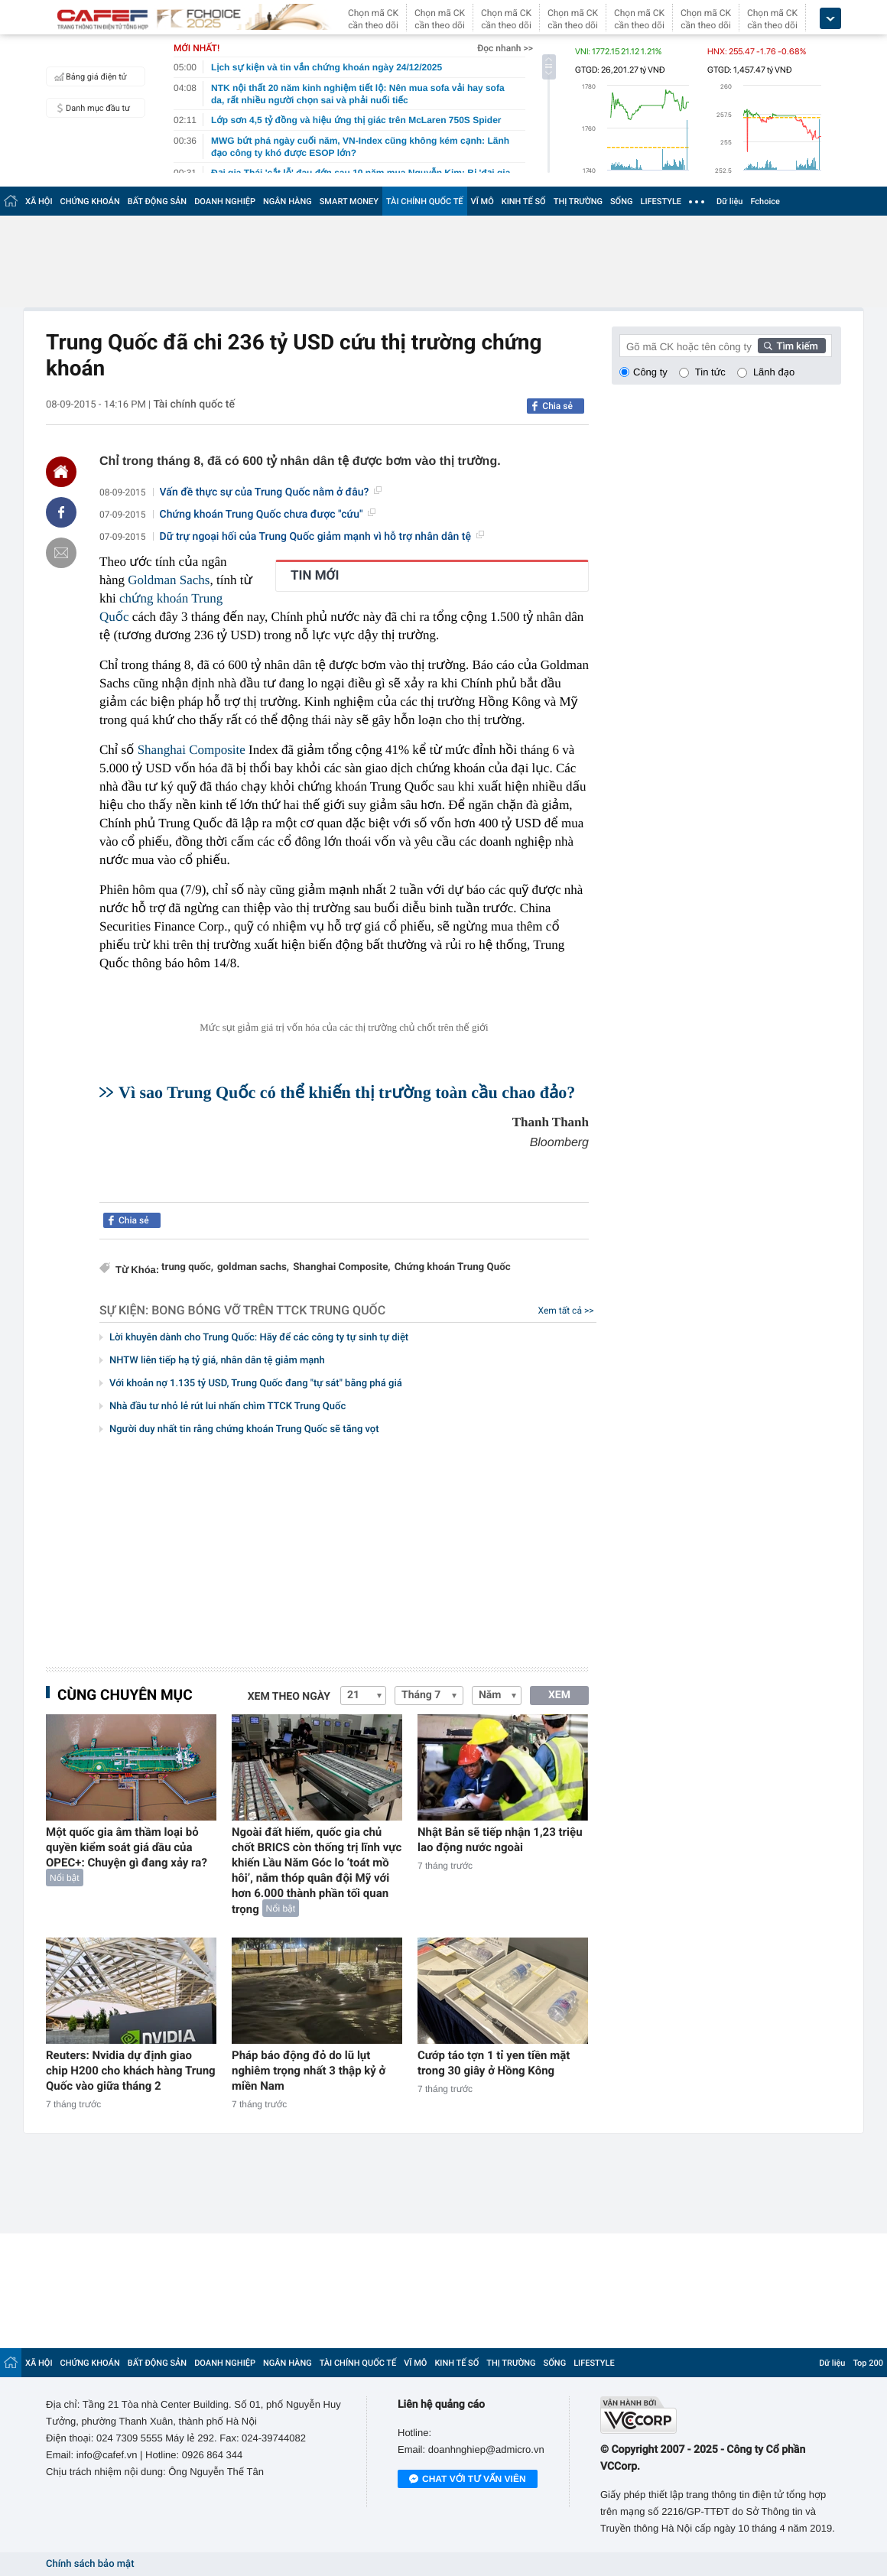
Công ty (650, 372)
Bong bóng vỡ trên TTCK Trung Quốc (268, 1310)
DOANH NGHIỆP (224, 201)
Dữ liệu (729, 201)
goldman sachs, (253, 1267)
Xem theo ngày (289, 1697)
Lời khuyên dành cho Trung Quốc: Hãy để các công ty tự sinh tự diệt (258, 1337)
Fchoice (765, 201)
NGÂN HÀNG (287, 201)
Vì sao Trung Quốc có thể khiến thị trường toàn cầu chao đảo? (347, 1092)
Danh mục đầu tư (90, 107)
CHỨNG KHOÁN (90, 201)
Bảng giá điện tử (88, 76)
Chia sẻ (557, 406)
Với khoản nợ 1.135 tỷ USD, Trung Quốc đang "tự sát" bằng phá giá (255, 1383)
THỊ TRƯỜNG (578, 201)
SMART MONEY (349, 201)
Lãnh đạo (773, 372)
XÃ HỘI (39, 201)
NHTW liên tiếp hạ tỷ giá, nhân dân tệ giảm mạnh (217, 1360)
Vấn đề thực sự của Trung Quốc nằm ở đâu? (271, 492)
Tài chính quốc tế (194, 404)
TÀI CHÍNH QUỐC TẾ (424, 201)
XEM (559, 1695)
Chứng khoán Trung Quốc (453, 1267)
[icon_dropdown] (830, 19)
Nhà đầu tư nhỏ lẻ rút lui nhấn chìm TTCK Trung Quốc (227, 1406)
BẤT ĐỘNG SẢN (157, 201)
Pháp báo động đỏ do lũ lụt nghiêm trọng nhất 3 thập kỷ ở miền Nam (308, 2070)
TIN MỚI (315, 575)
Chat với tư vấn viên (467, 2479)
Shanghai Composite (191, 749)
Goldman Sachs (169, 580)
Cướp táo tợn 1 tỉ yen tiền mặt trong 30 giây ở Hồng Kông (494, 2062)
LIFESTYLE (660, 201)
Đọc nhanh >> (505, 48)
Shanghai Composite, (342, 1267)
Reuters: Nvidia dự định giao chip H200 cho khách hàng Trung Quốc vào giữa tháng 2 (131, 2070)
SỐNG (621, 201)
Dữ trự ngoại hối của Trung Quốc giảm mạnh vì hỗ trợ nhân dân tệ (322, 537)
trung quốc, (187, 1267)
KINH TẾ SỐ (524, 201)
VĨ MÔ (482, 201)
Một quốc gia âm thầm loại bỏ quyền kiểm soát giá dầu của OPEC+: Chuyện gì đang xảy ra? (126, 1847)
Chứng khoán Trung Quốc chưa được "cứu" (268, 514)
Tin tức (710, 372)
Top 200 (868, 2363)
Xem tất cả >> (566, 1310)
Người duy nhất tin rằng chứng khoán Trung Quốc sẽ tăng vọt (244, 1429)
